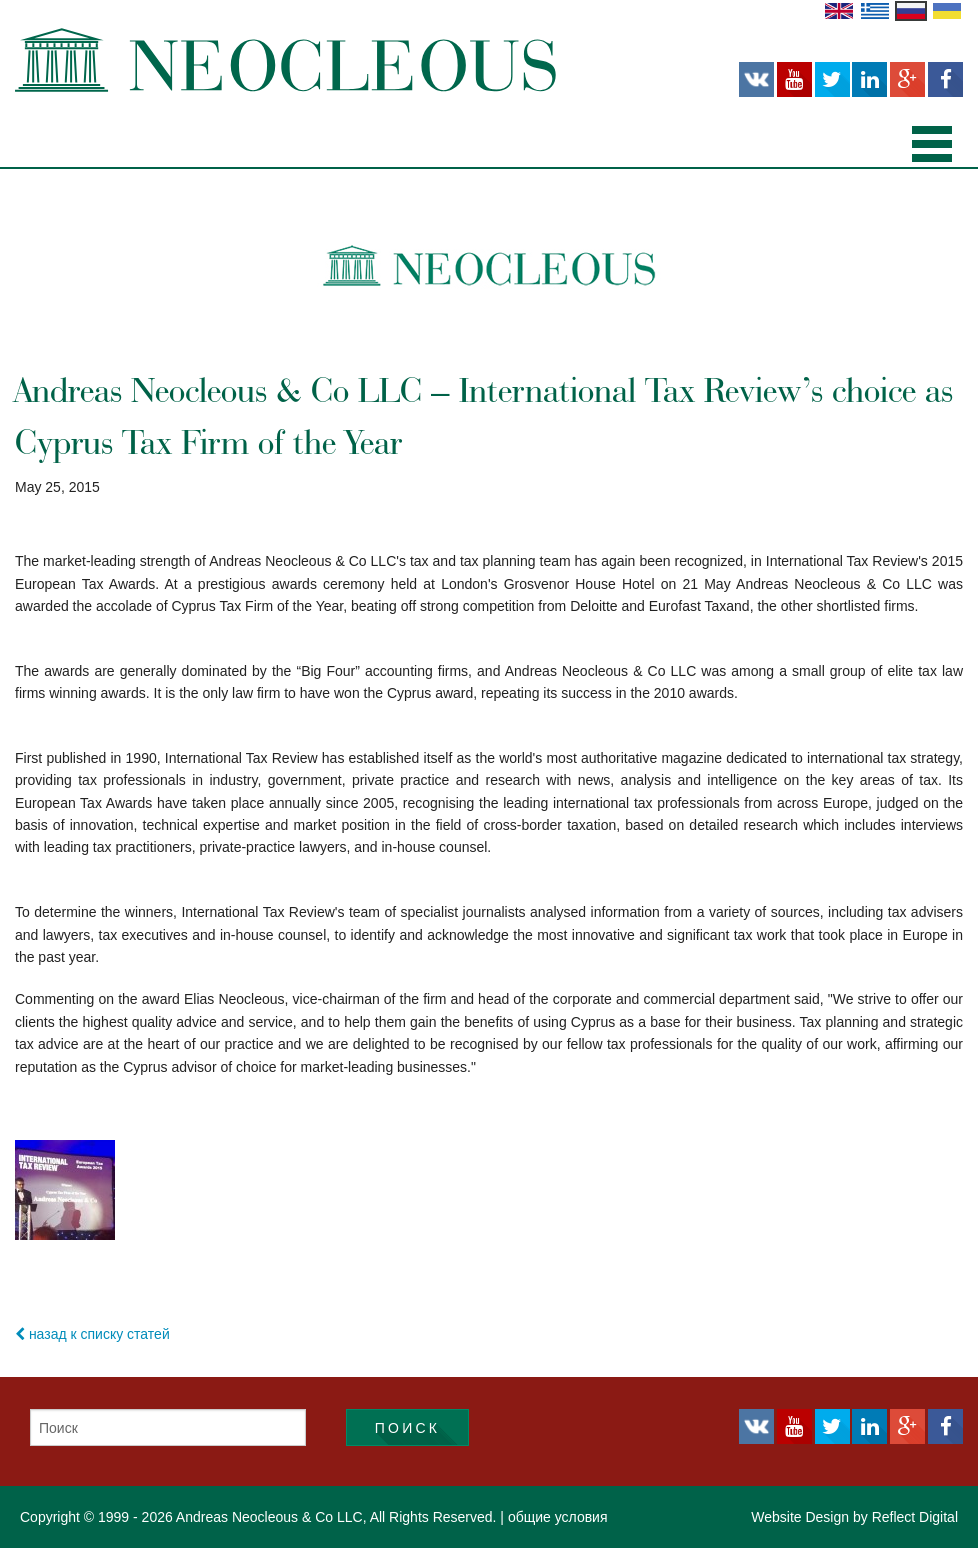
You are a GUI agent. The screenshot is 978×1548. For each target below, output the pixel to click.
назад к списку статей (92, 1334)
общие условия (558, 1517)
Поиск (407, 1428)
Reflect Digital (915, 1517)
